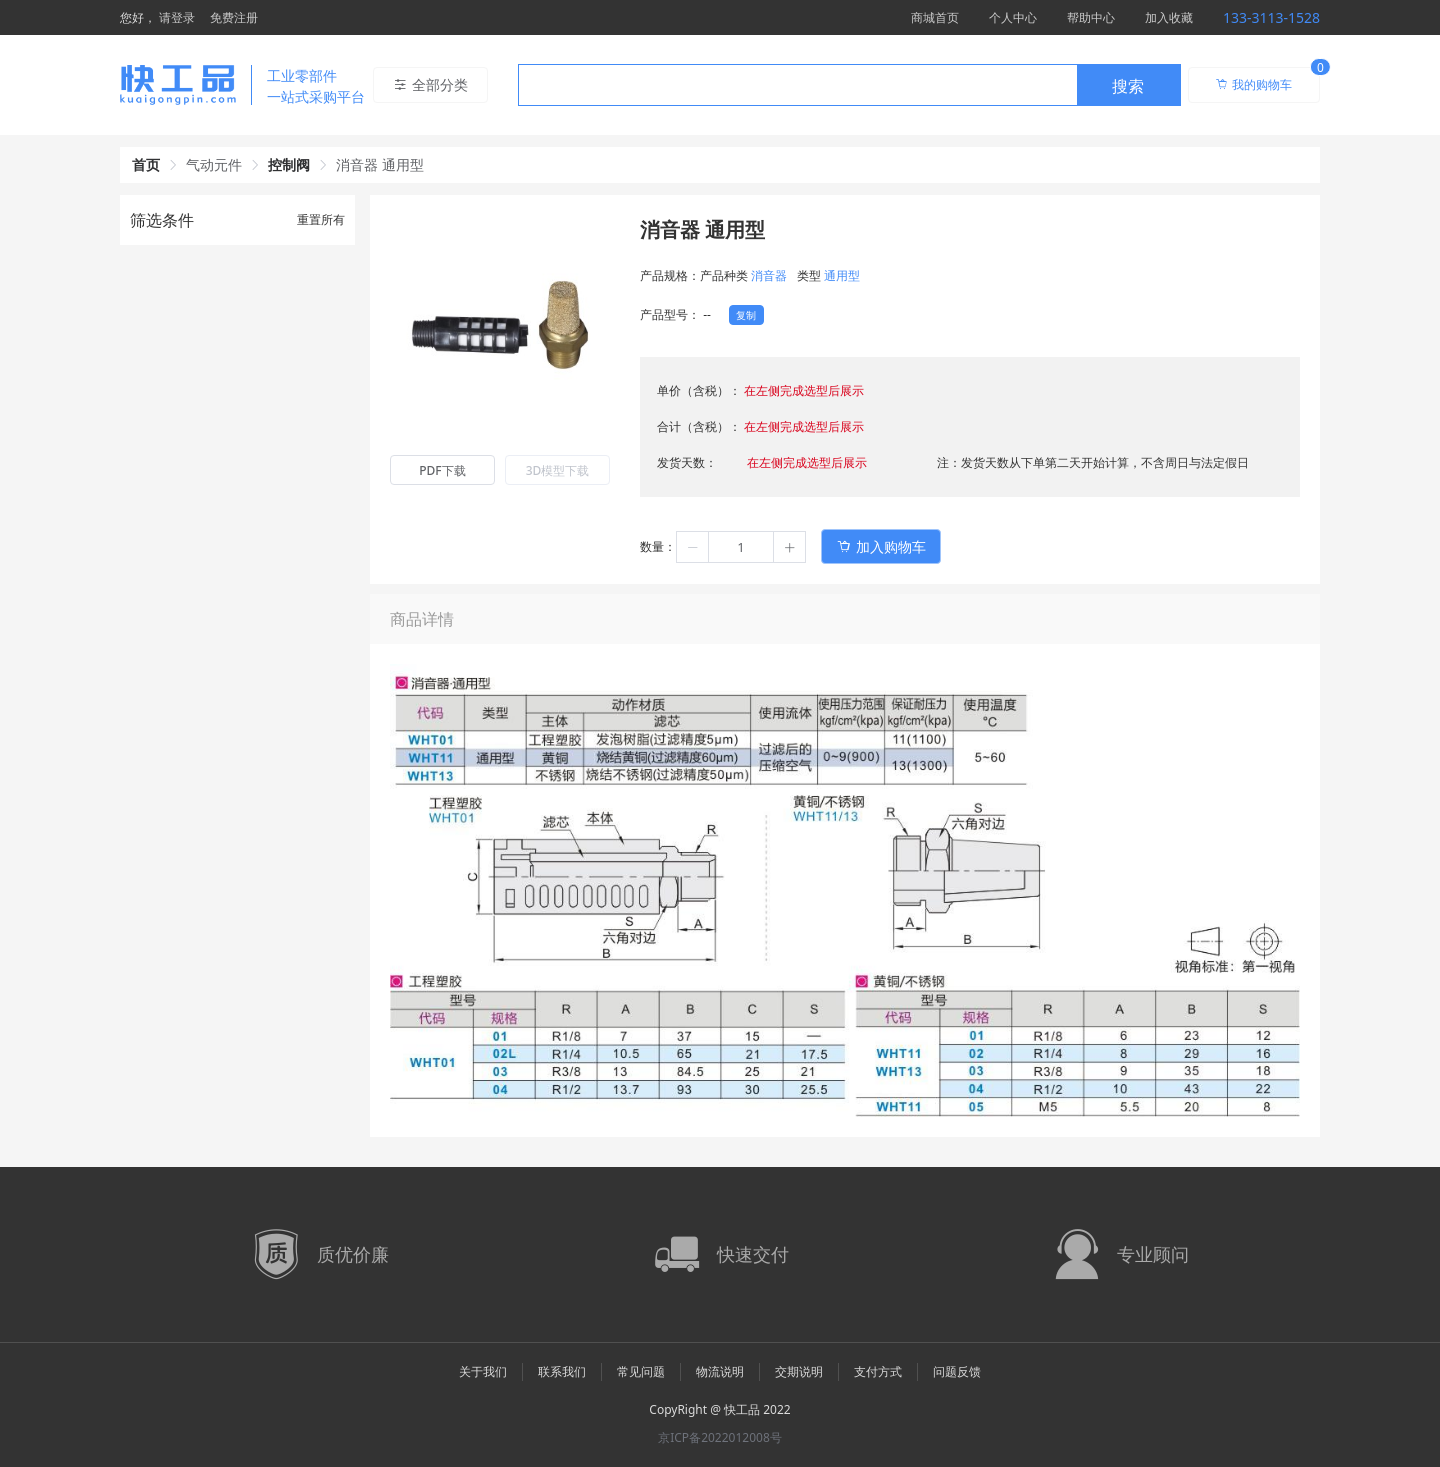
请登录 (177, 17)
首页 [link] (146, 164)
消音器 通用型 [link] (380, 164)
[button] (693, 547)
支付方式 (878, 1371)
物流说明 (720, 1371)
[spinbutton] (741, 547)
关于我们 (483, 1371)
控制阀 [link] (289, 164)
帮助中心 (1091, 17)
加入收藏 (1169, 17)
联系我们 (562, 1371)
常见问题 (641, 1371)
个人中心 (1013, 17)
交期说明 (799, 1371)
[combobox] (849, 85)
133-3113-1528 (1271, 17)
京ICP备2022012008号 (720, 1437)
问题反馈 (957, 1371)
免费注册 (234, 17)
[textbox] (798, 86)
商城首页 (935, 17)
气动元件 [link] (214, 164)
